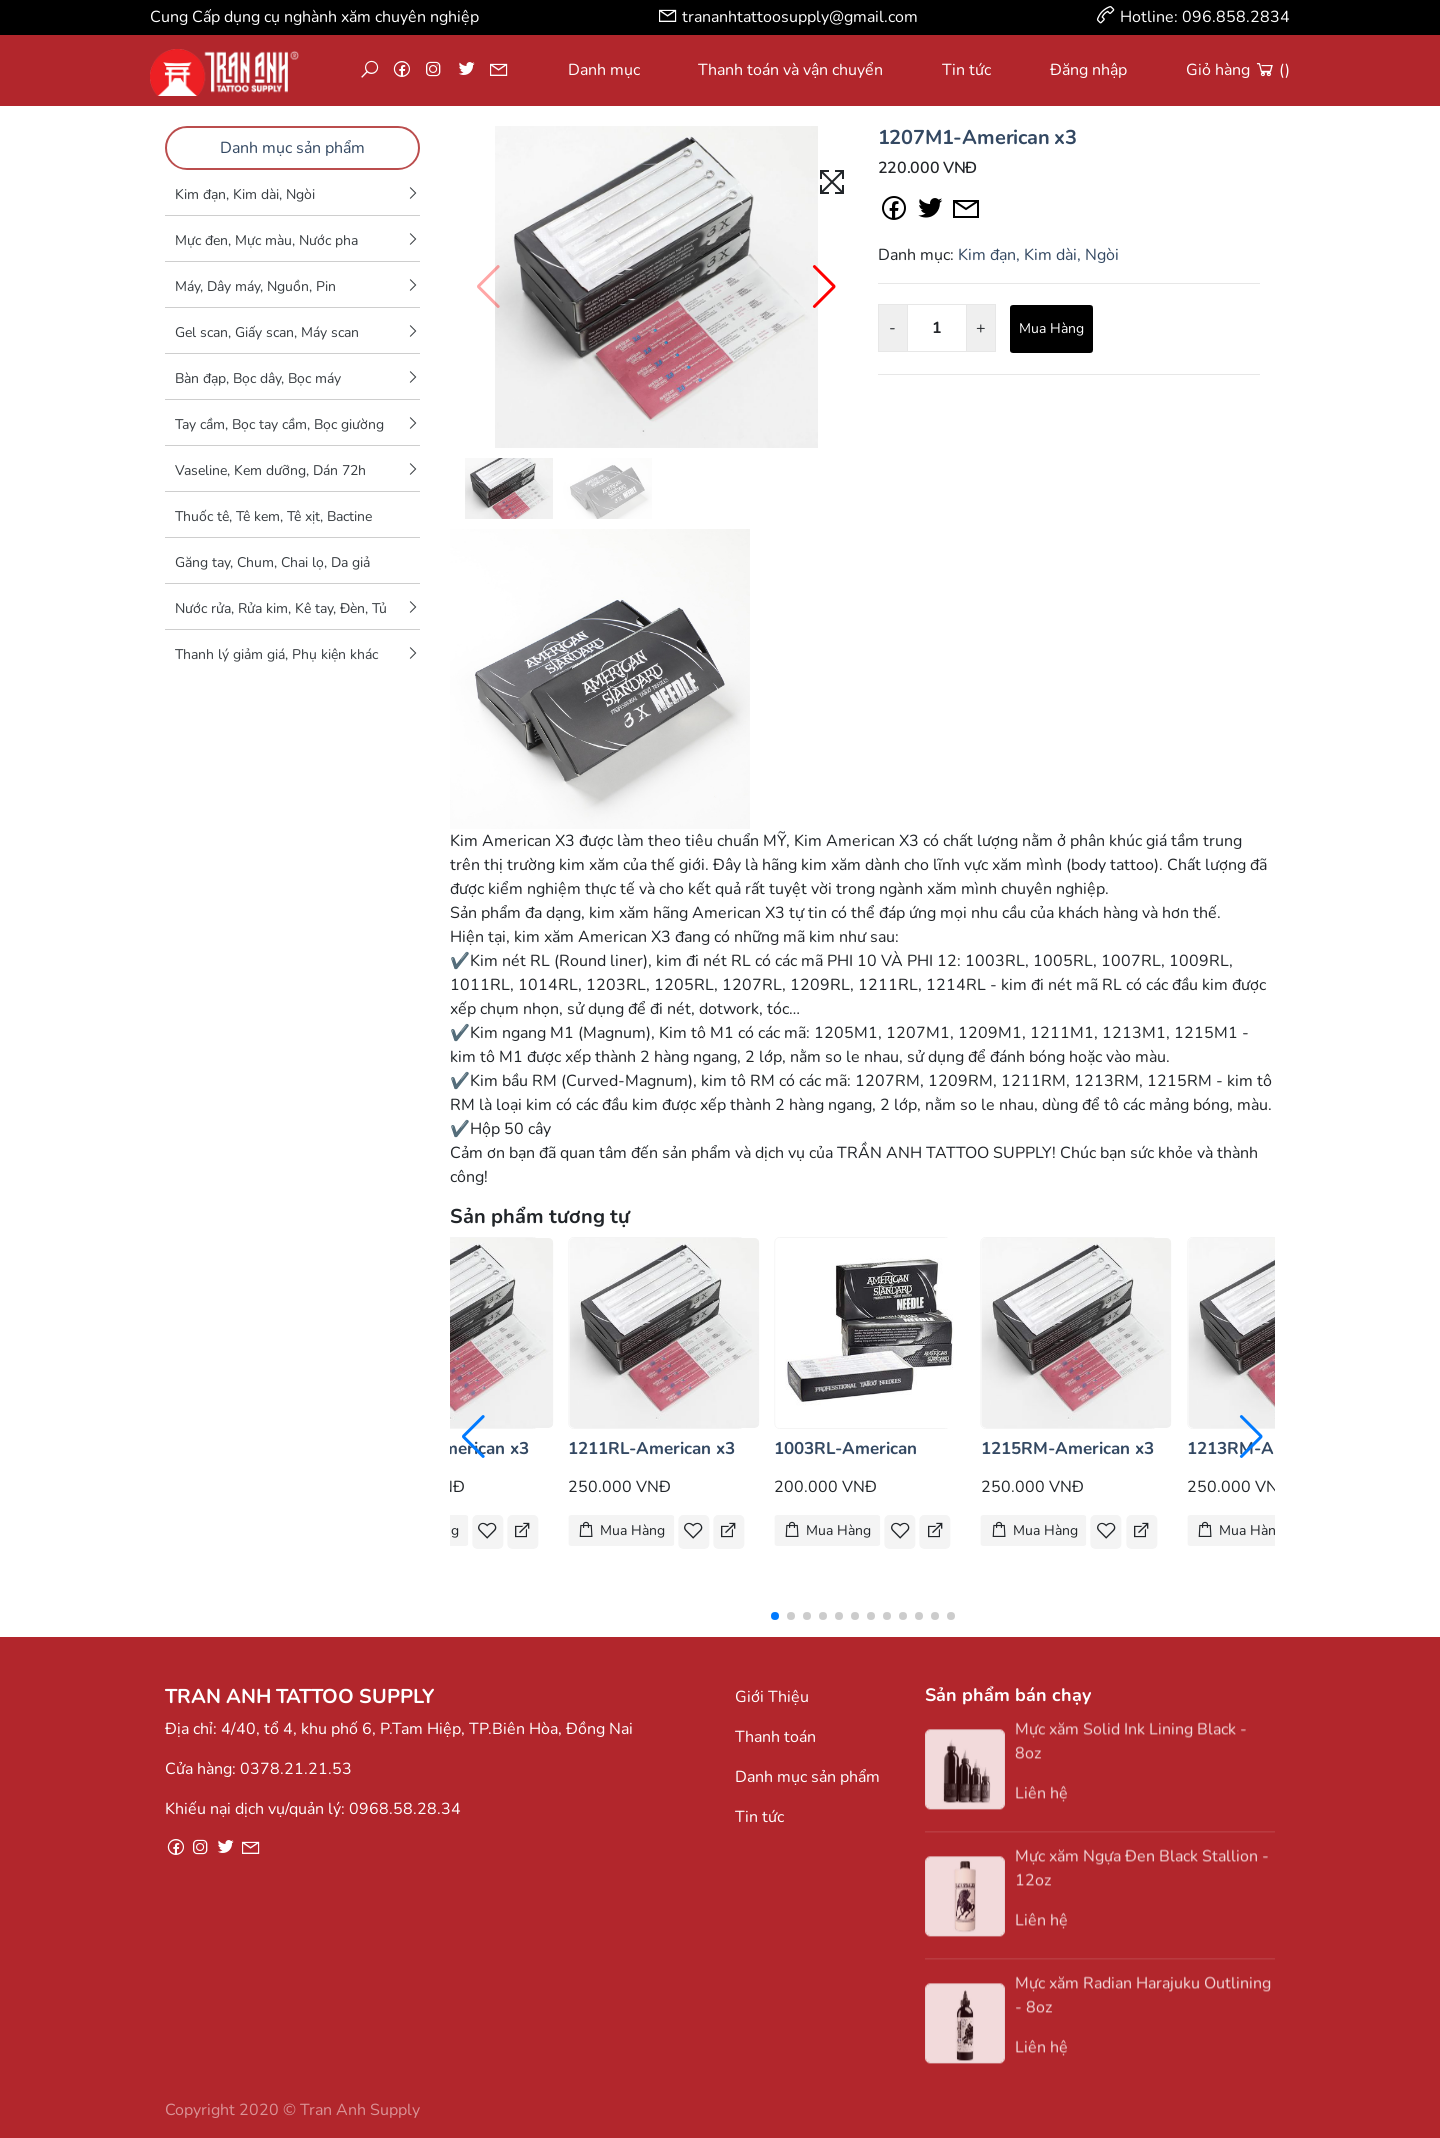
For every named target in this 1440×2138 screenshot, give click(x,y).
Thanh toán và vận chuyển (790, 70)
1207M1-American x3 (977, 137)
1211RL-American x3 (651, 1448)
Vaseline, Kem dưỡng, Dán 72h (270, 470)
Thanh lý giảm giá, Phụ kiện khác (276, 654)
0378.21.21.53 (296, 1769)
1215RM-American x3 (1067, 1448)
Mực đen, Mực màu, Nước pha (266, 240)
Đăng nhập (1088, 70)
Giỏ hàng (1238, 70)
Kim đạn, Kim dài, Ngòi (245, 194)
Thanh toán (775, 1737)
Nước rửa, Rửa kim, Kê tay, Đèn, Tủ (281, 608)
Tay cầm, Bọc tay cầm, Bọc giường (279, 424)
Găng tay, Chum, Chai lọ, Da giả (272, 562)
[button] (824, 287)
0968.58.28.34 (405, 1809)
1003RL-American (845, 1448)
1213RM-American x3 (1273, 1448)
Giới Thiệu (772, 1697)
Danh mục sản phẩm (292, 148)
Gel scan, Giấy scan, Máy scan (267, 332)
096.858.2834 (1236, 17)
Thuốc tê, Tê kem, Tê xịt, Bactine (273, 516)
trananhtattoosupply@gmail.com (800, 17)
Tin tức (966, 70)
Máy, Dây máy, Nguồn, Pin (255, 286)
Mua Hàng (1051, 328)
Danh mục (604, 70)
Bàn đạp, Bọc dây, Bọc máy (258, 378)
